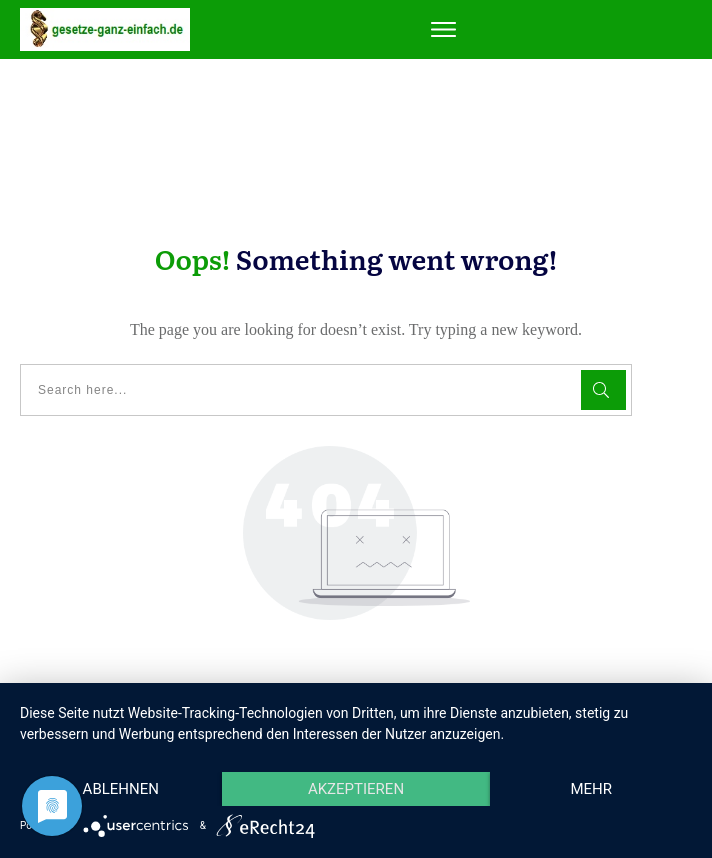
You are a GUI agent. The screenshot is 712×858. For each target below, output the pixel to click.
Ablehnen (121, 789)
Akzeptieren (356, 789)
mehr (591, 789)
